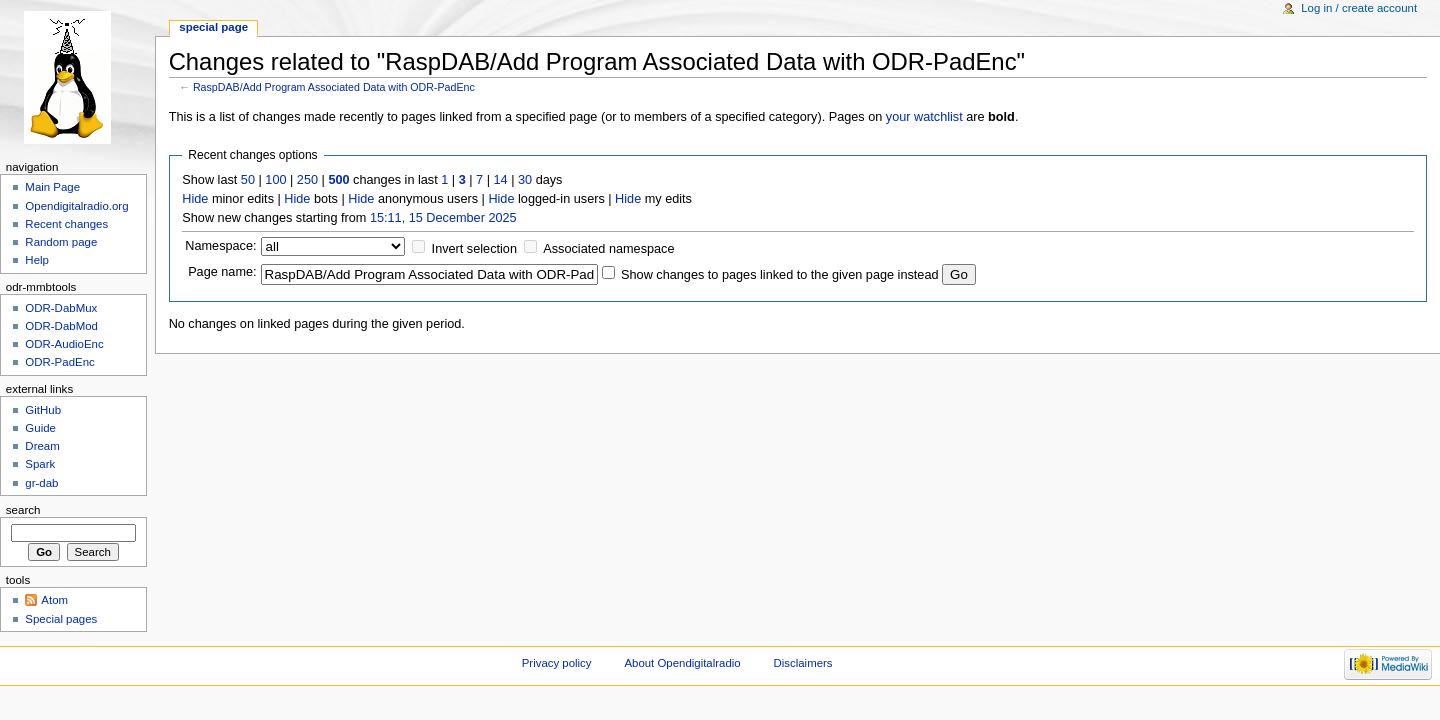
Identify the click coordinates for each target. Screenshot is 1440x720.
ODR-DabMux (61, 308)
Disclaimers (803, 663)
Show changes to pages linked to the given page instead (779, 275)
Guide (40, 428)
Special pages (61, 619)
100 (275, 180)
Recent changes (66, 224)
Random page (61, 242)
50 (248, 180)
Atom (54, 600)
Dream (42, 446)
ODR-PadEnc (59, 362)
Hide (195, 199)
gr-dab (41, 483)
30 (525, 180)
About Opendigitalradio (682, 663)
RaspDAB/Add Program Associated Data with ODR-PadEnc (334, 87)
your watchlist (924, 117)
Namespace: (220, 246)
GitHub (43, 410)
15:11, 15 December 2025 (443, 218)
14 (501, 180)
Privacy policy (557, 663)
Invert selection (474, 249)
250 (307, 180)
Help (37, 260)
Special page (213, 27)
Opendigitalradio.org (76, 206)
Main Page (52, 187)
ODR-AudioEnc (64, 344)
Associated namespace (608, 249)
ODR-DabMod (61, 326)
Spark (40, 464)
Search (23, 510)
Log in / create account (1359, 8)
